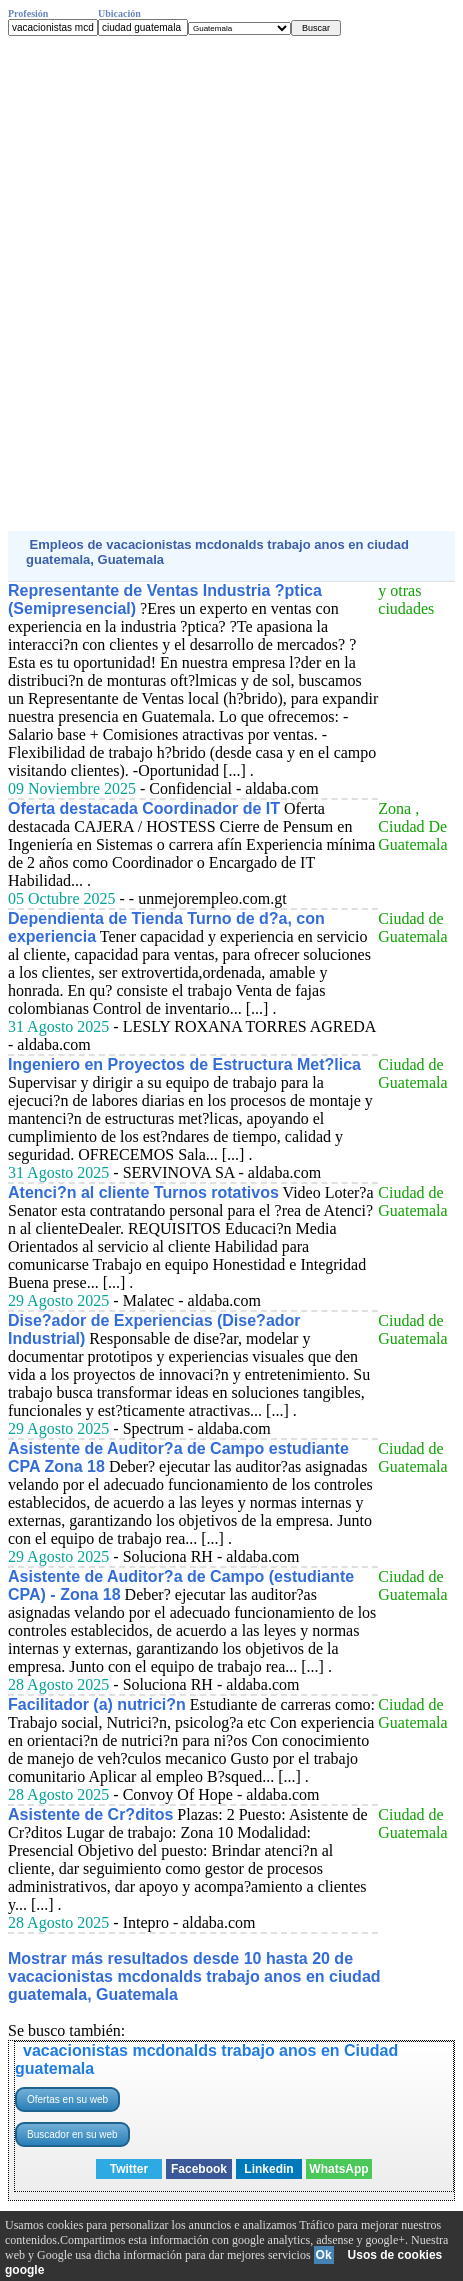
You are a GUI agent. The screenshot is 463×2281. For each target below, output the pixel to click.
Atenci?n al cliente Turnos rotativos (143, 1192)
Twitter (129, 2169)
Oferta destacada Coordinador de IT (144, 808)
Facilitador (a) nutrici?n (97, 1704)
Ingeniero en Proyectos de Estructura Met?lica (184, 1064)
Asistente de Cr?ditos (90, 1814)
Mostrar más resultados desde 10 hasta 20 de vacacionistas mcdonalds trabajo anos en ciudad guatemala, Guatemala (194, 1976)
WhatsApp (338, 2169)
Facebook (199, 2169)
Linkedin (268, 2169)
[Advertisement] (231, 283)
